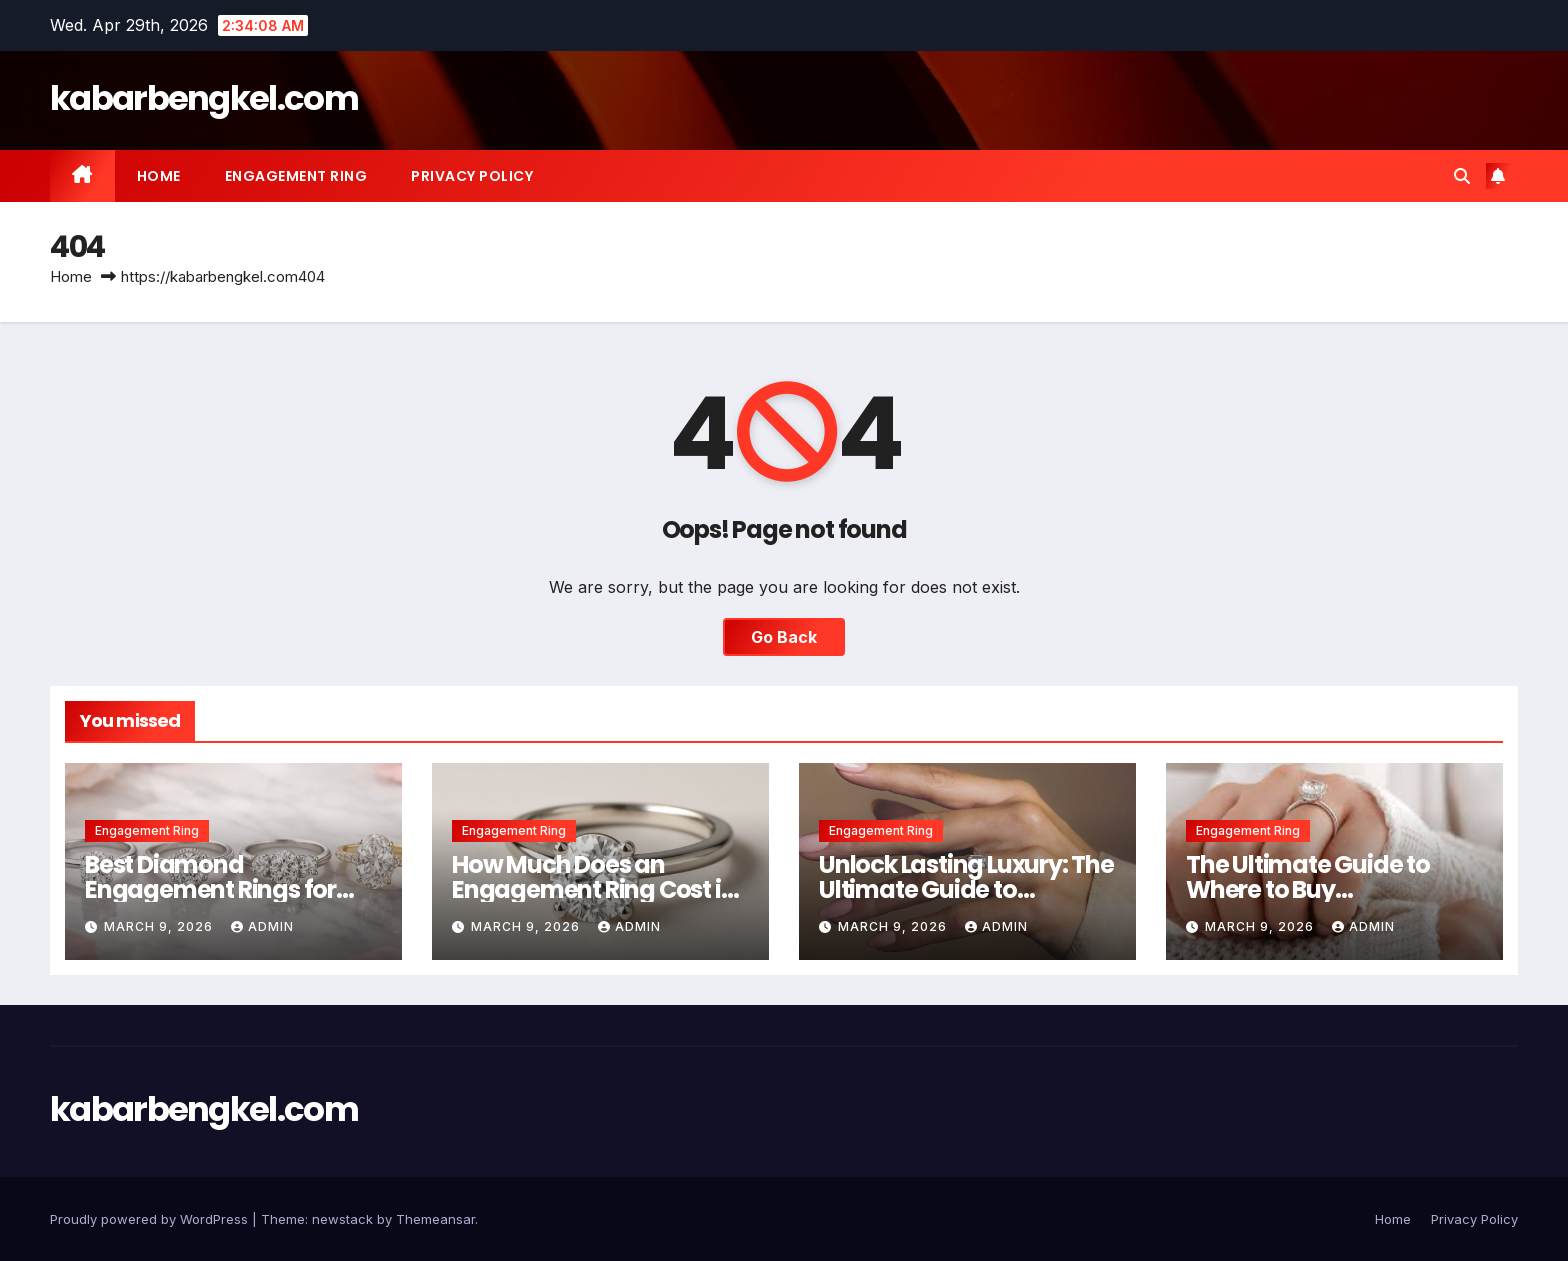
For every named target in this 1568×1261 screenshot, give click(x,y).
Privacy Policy (472, 176)
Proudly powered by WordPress (151, 1219)
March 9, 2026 (160, 926)
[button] (1462, 176)
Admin (262, 926)
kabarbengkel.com (204, 98)
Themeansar (435, 1219)
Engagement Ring (296, 176)
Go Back (784, 637)
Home (159, 176)
